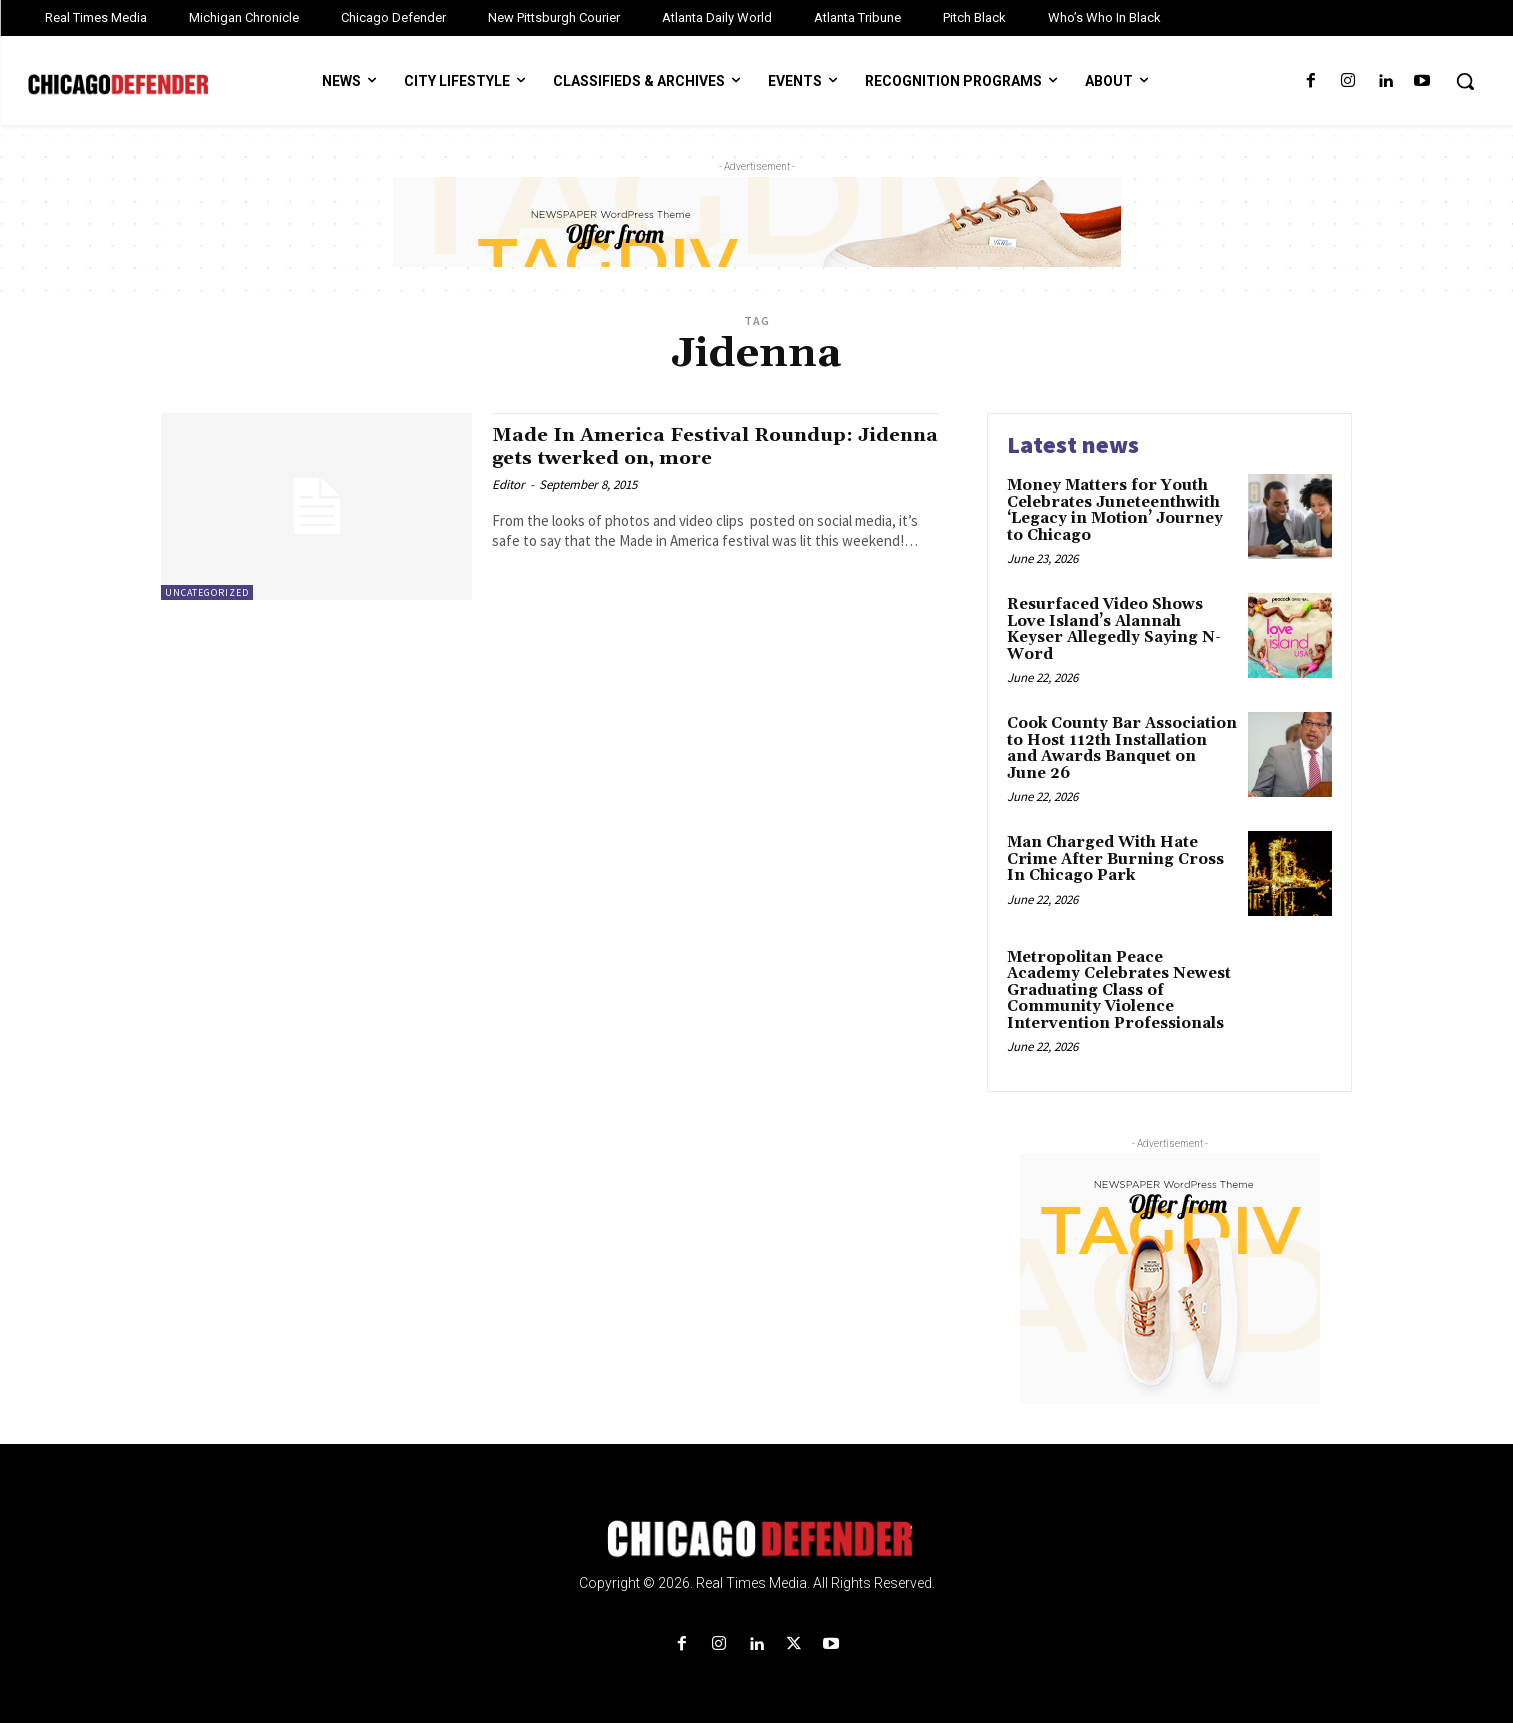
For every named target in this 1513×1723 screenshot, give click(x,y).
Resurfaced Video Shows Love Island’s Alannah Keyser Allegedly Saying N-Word (1114, 629)
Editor (508, 484)
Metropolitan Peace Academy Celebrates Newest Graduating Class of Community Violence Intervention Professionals (1119, 990)
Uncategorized (207, 592)
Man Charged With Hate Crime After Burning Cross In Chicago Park (1115, 859)
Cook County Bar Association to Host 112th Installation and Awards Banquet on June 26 (1122, 748)
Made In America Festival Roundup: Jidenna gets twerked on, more (689, 446)
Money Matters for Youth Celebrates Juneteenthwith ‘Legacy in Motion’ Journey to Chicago (1115, 510)
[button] (1465, 81)
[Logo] (757, 1539)
